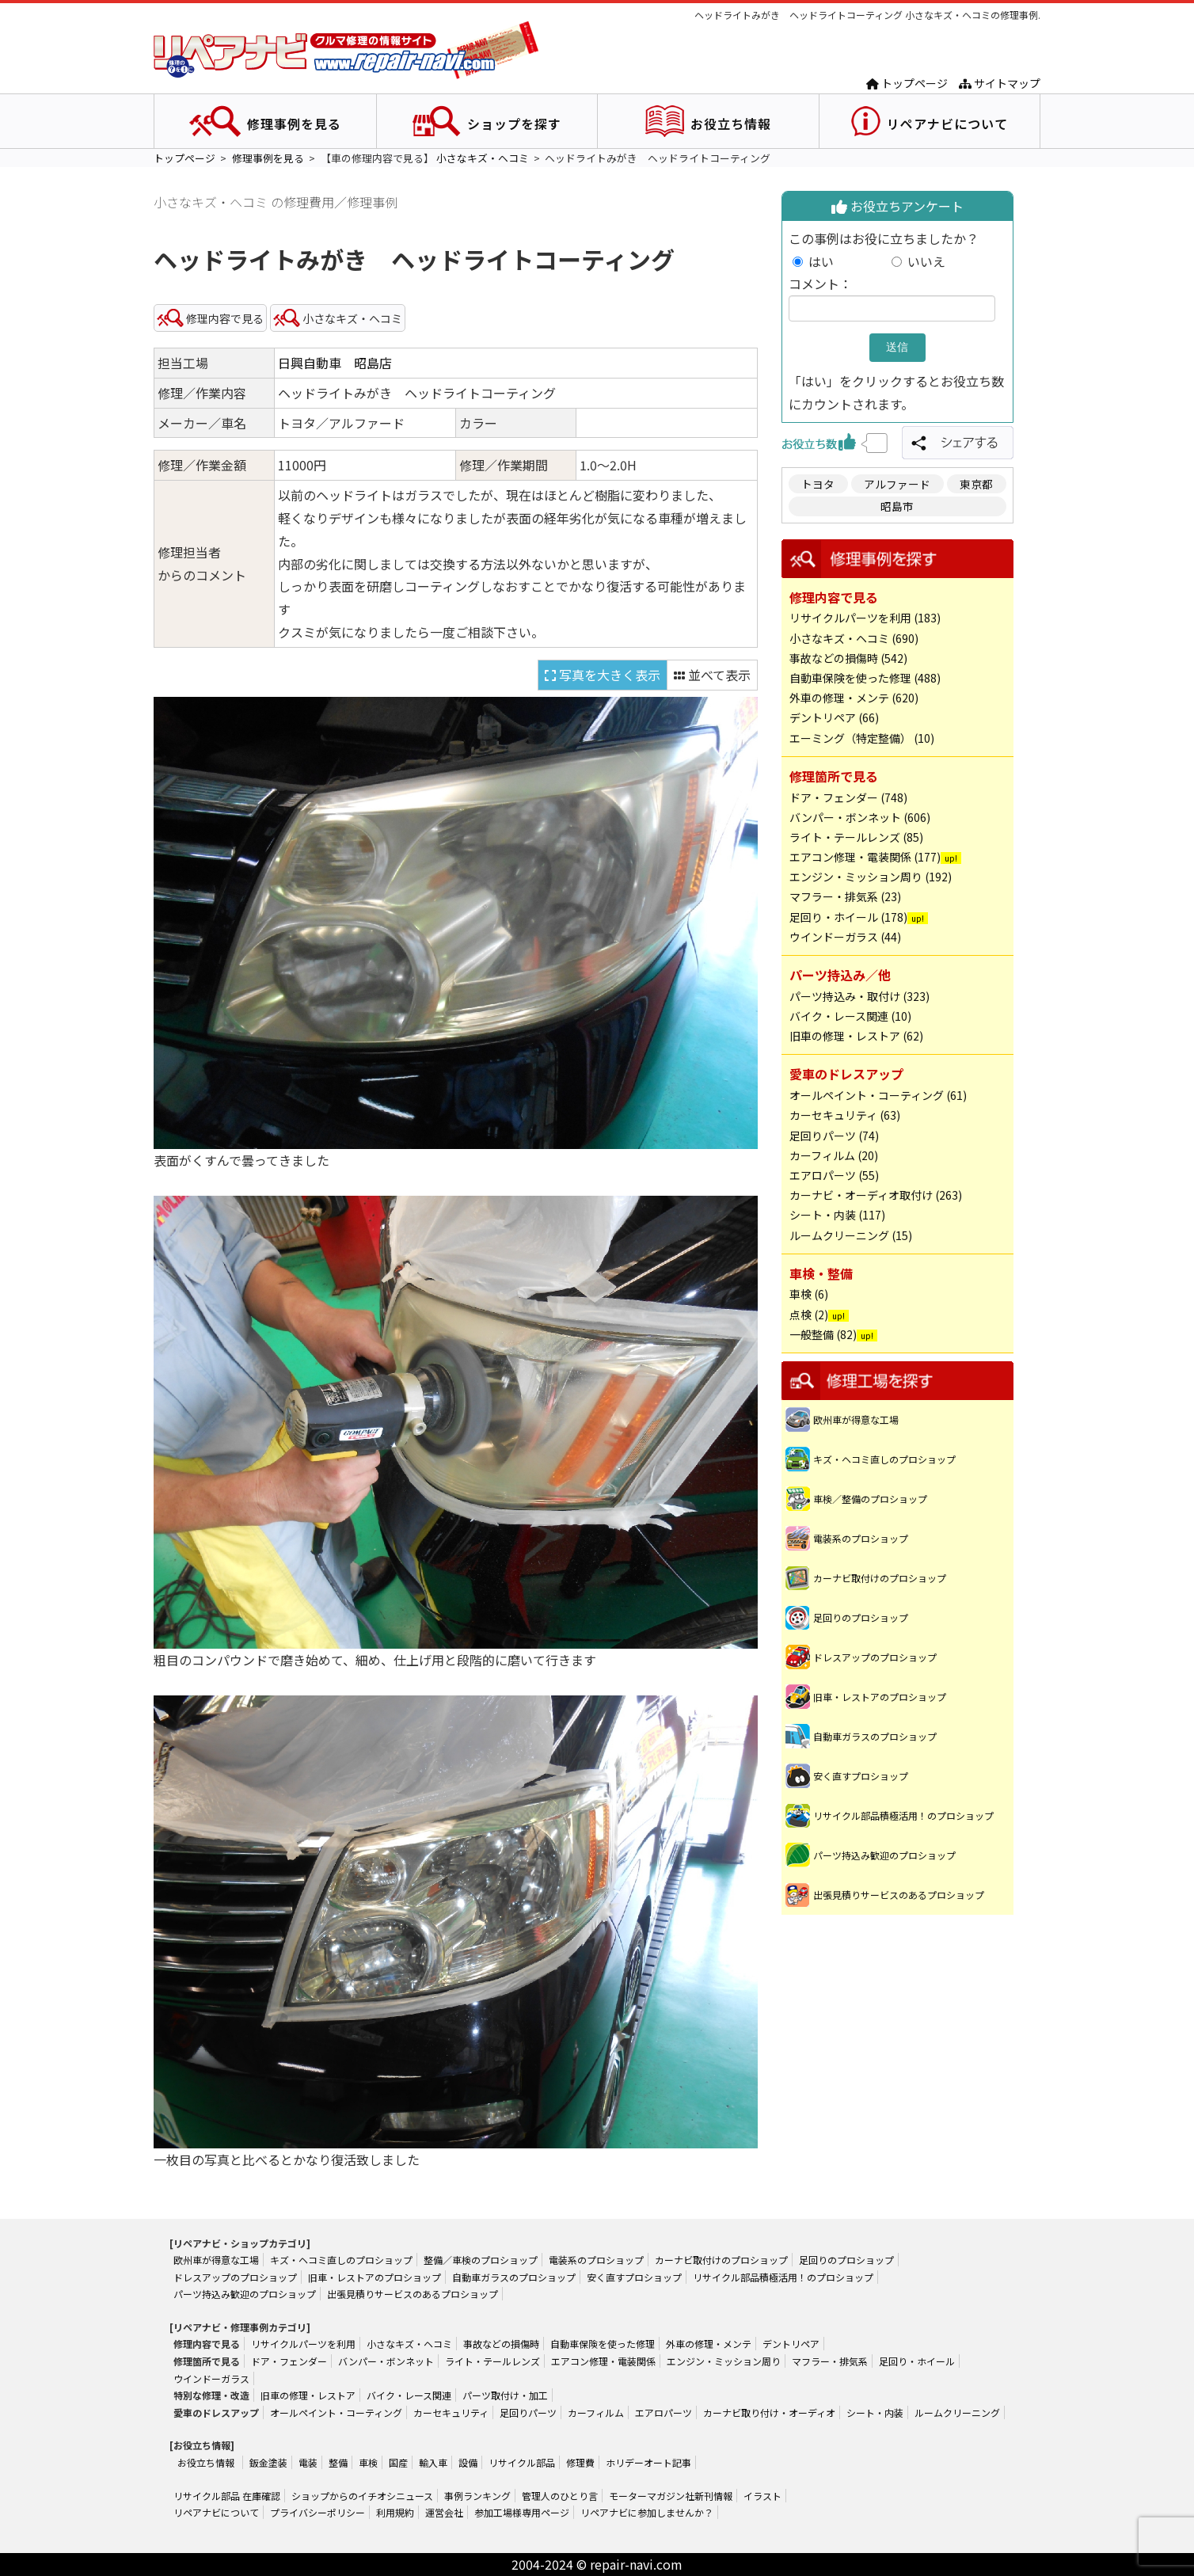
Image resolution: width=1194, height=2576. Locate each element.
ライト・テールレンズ (492, 2361)
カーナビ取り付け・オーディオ (769, 2412)
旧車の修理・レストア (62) (856, 1036)
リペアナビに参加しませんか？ (646, 2512)
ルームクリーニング (957, 2412)
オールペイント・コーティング (336, 2412)
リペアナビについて (947, 123)
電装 (308, 2462)
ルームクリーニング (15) (850, 1235)
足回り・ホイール (917, 2361)
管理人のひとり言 (560, 2495)
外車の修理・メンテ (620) (853, 698)
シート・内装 (874, 2412)
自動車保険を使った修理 (602, 2343)
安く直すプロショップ (860, 1776)
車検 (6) (808, 1294)
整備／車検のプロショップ (481, 2259)
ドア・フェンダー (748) (848, 797)
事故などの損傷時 (501, 2343)
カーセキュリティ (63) (844, 1115)
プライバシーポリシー (317, 2512)
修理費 (580, 2462)
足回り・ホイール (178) (848, 917)
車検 (368, 2462)
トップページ (907, 83)
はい (846, 261)
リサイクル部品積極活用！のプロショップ (903, 1815)
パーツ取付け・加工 (505, 2395)
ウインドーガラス (211, 2378)
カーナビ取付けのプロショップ (879, 1578)
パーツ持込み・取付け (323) (859, 996)
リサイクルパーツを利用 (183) (865, 618)
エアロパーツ (663, 2412)
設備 (467, 2462)
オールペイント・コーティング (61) (878, 1095)
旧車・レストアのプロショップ (879, 1696)
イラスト (762, 2495)
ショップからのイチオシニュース (362, 2495)
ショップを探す (514, 123)
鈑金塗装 (268, 2462)
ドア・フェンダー (289, 2361)
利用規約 (395, 2512)
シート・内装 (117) (837, 1215)
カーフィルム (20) (833, 1155)
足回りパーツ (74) (834, 1135)
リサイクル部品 (522, 2462)
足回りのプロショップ (860, 1617)
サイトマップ (999, 83)
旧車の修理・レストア (308, 2395)
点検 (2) (808, 1314)
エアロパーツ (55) (834, 1175)
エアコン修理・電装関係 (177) (865, 857)
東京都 (976, 484)
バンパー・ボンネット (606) (859, 817)
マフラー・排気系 (830, 2361)
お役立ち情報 (730, 123)
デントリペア (790, 2343)
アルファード (897, 484)
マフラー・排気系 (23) (845, 896)
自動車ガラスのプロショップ (875, 1736)
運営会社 (444, 2512)
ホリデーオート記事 (648, 2462)
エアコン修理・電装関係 (603, 2361)
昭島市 (897, 506)
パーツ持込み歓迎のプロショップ (884, 1855)
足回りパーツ (528, 2412)
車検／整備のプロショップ (870, 1498)
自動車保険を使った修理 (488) (865, 678)
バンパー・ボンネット (386, 2361)
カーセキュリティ (451, 2412)
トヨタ (818, 484)
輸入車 (433, 2462)
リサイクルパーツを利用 (303, 2343)
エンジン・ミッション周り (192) (870, 877)
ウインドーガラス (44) (845, 937)
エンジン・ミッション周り (724, 2361)
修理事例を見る (294, 123)
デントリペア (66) (834, 717)
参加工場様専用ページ (521, 2512)
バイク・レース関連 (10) (850, 1016)
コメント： (820, 283)
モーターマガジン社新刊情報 (670, 2495)
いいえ (926, 261)
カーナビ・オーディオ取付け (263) (875, 1195)
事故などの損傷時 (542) (848, 658)
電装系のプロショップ (860, 1538)
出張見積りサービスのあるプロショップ (898, 1894)
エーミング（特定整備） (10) (861, 738)
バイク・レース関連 (409, 2395)
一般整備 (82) (823, 1334)
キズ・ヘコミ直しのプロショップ (884, 1459)
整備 (338, 2462)
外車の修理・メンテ (708, 2343)
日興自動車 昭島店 (335, 362)
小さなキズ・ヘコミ (482, 158)
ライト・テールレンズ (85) (856, 837)
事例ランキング (477, 2495)
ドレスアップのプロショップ (875, 1657)
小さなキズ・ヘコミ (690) (853, 638)
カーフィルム (596, 2412)
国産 (398, 2462)
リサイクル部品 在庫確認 (226, 2495)
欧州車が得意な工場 (856, 1419)
